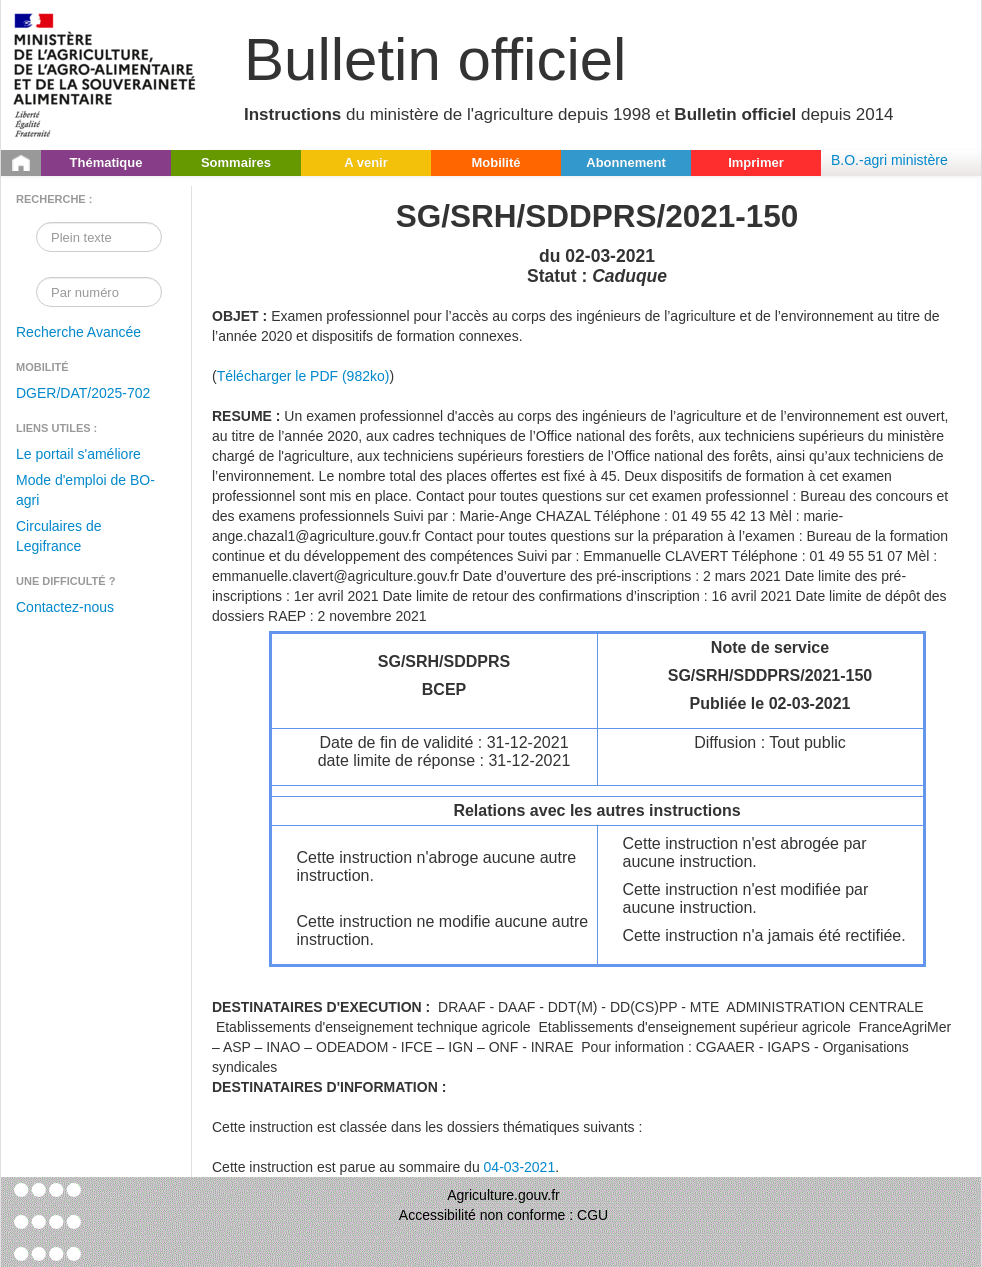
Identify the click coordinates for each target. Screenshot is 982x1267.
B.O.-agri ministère (889, 160)
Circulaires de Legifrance (59, 536)
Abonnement (625, 162)
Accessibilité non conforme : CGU (503, 1215)
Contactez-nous (65, 607)
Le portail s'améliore (78, 454)
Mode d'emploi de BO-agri (85, 490)
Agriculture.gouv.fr (503, 1195)
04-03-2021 (520, 1167)
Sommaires (236, 162)
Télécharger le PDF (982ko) (303, 376)
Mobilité (495, 162)
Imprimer (756, 162)
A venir (366, 162)
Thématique (106, 162)
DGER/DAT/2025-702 (83, 393)
